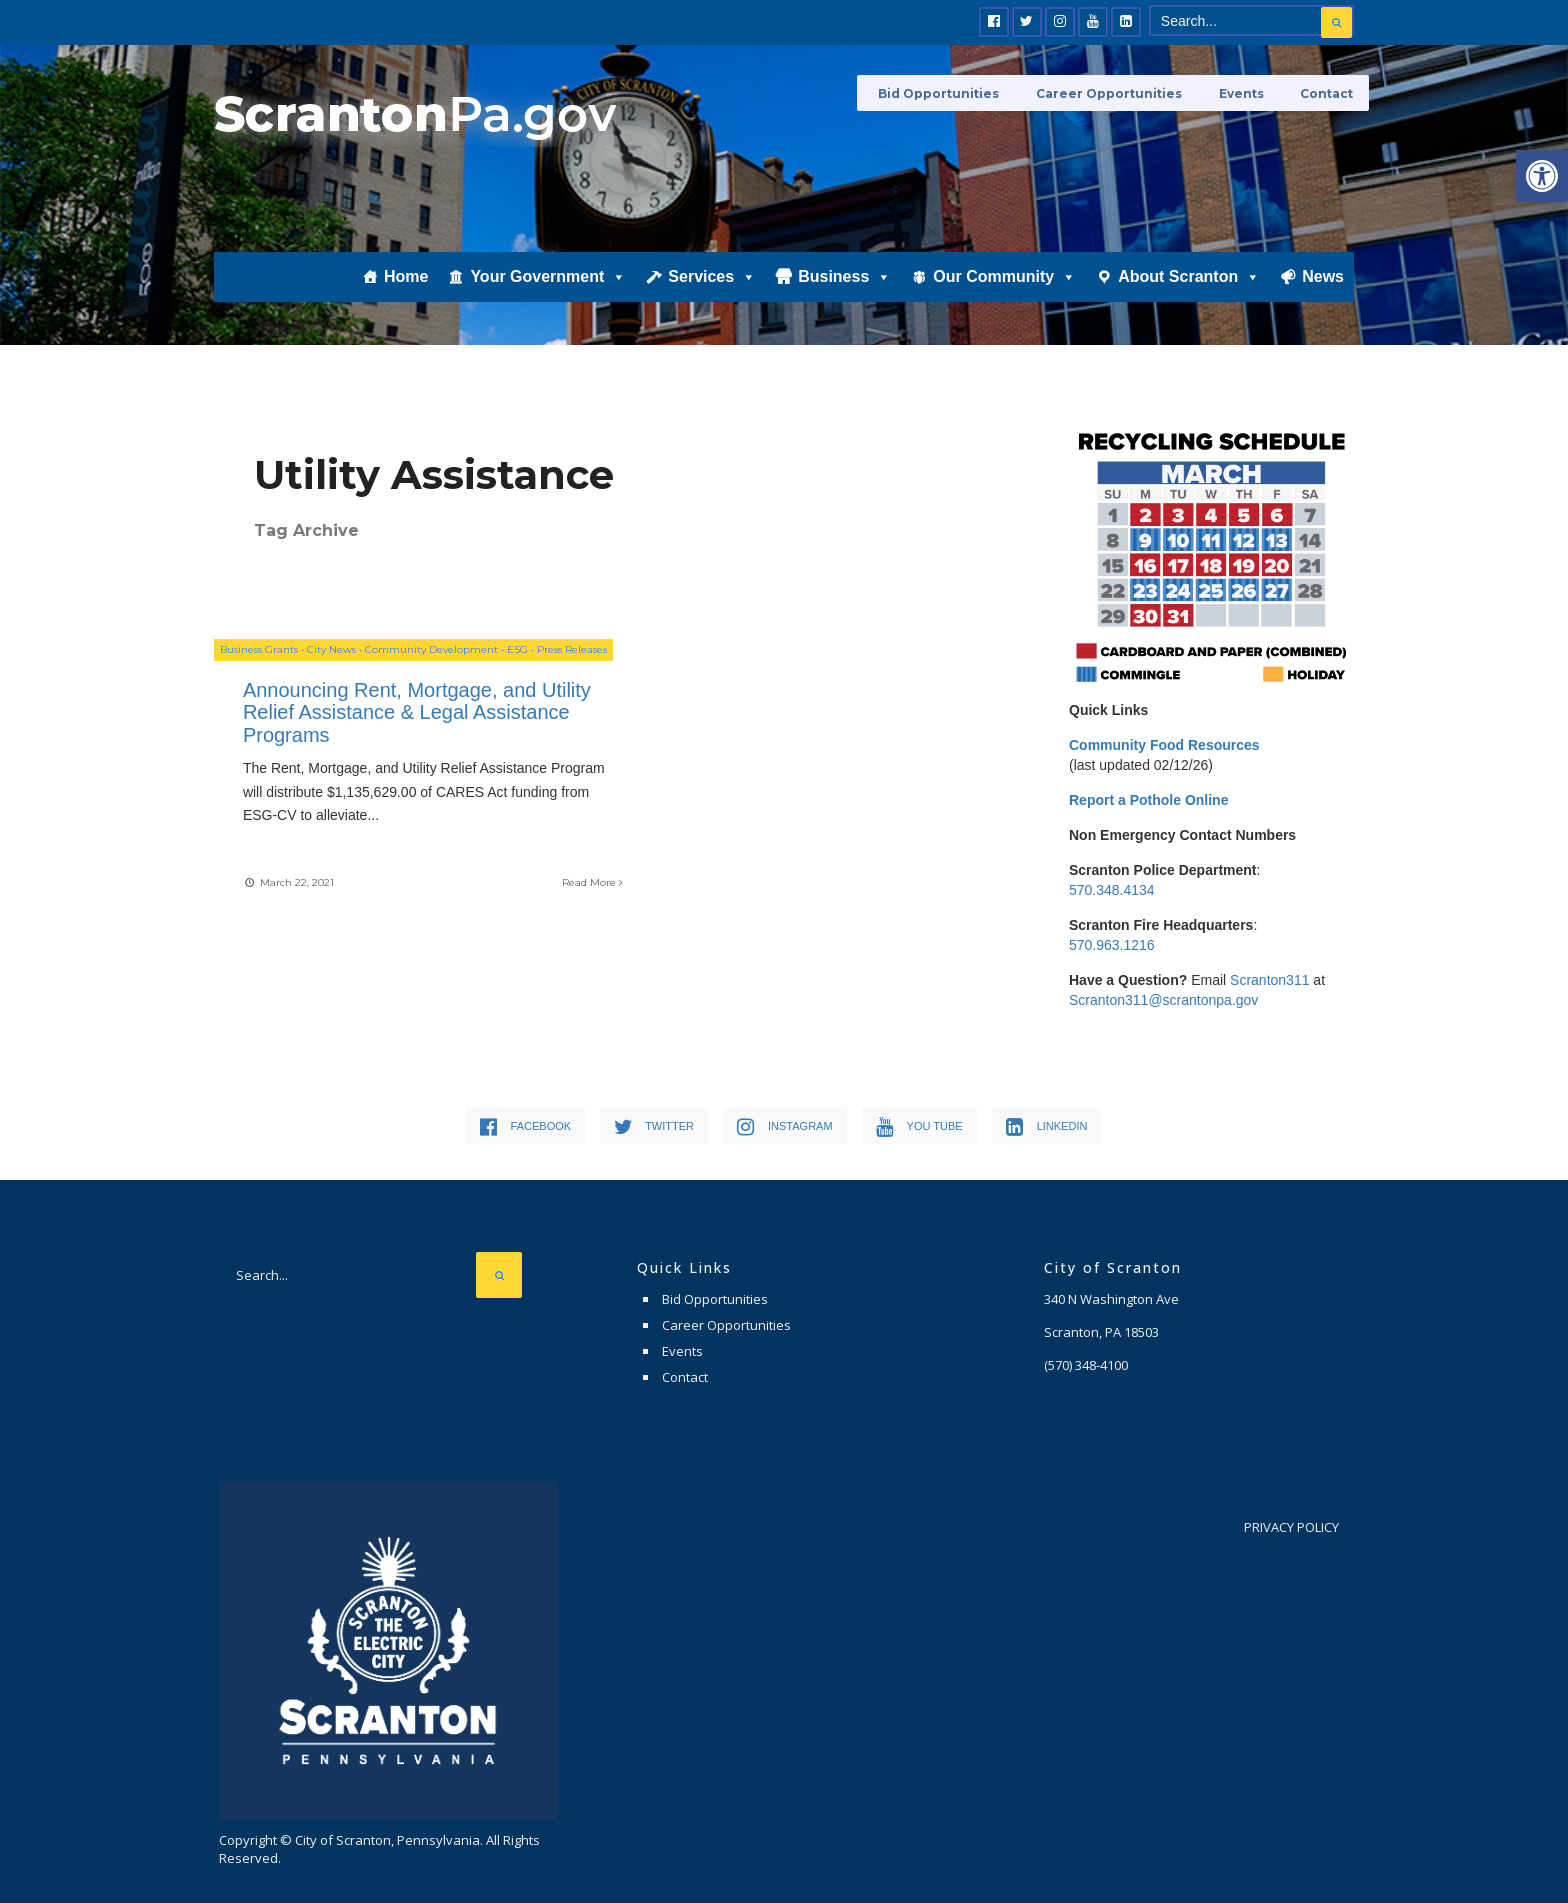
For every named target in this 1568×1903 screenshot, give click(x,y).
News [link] (1323, 276)
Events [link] (1248, 92)
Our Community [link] (1004, 276)
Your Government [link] (548, 276)
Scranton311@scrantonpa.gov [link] (1163, 1000)
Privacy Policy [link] (1291, 1527)
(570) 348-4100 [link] (1086, 1365)
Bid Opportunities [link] (959, 92)
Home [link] (406, 276)
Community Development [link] (431, 653)
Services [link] (712, 276)
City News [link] (331, 653)
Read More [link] (543, 884)
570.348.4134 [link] (1112, 890)
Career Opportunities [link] (1123, 92)
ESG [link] (517, 653)
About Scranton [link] (1189, 276)
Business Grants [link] (259, 653)
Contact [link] (1327, 92)
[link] (1542, 176)
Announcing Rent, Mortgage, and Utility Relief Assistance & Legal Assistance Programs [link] (391, 716)
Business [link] (844, 276)
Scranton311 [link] (1269, 980)
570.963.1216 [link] (1112, 945)
